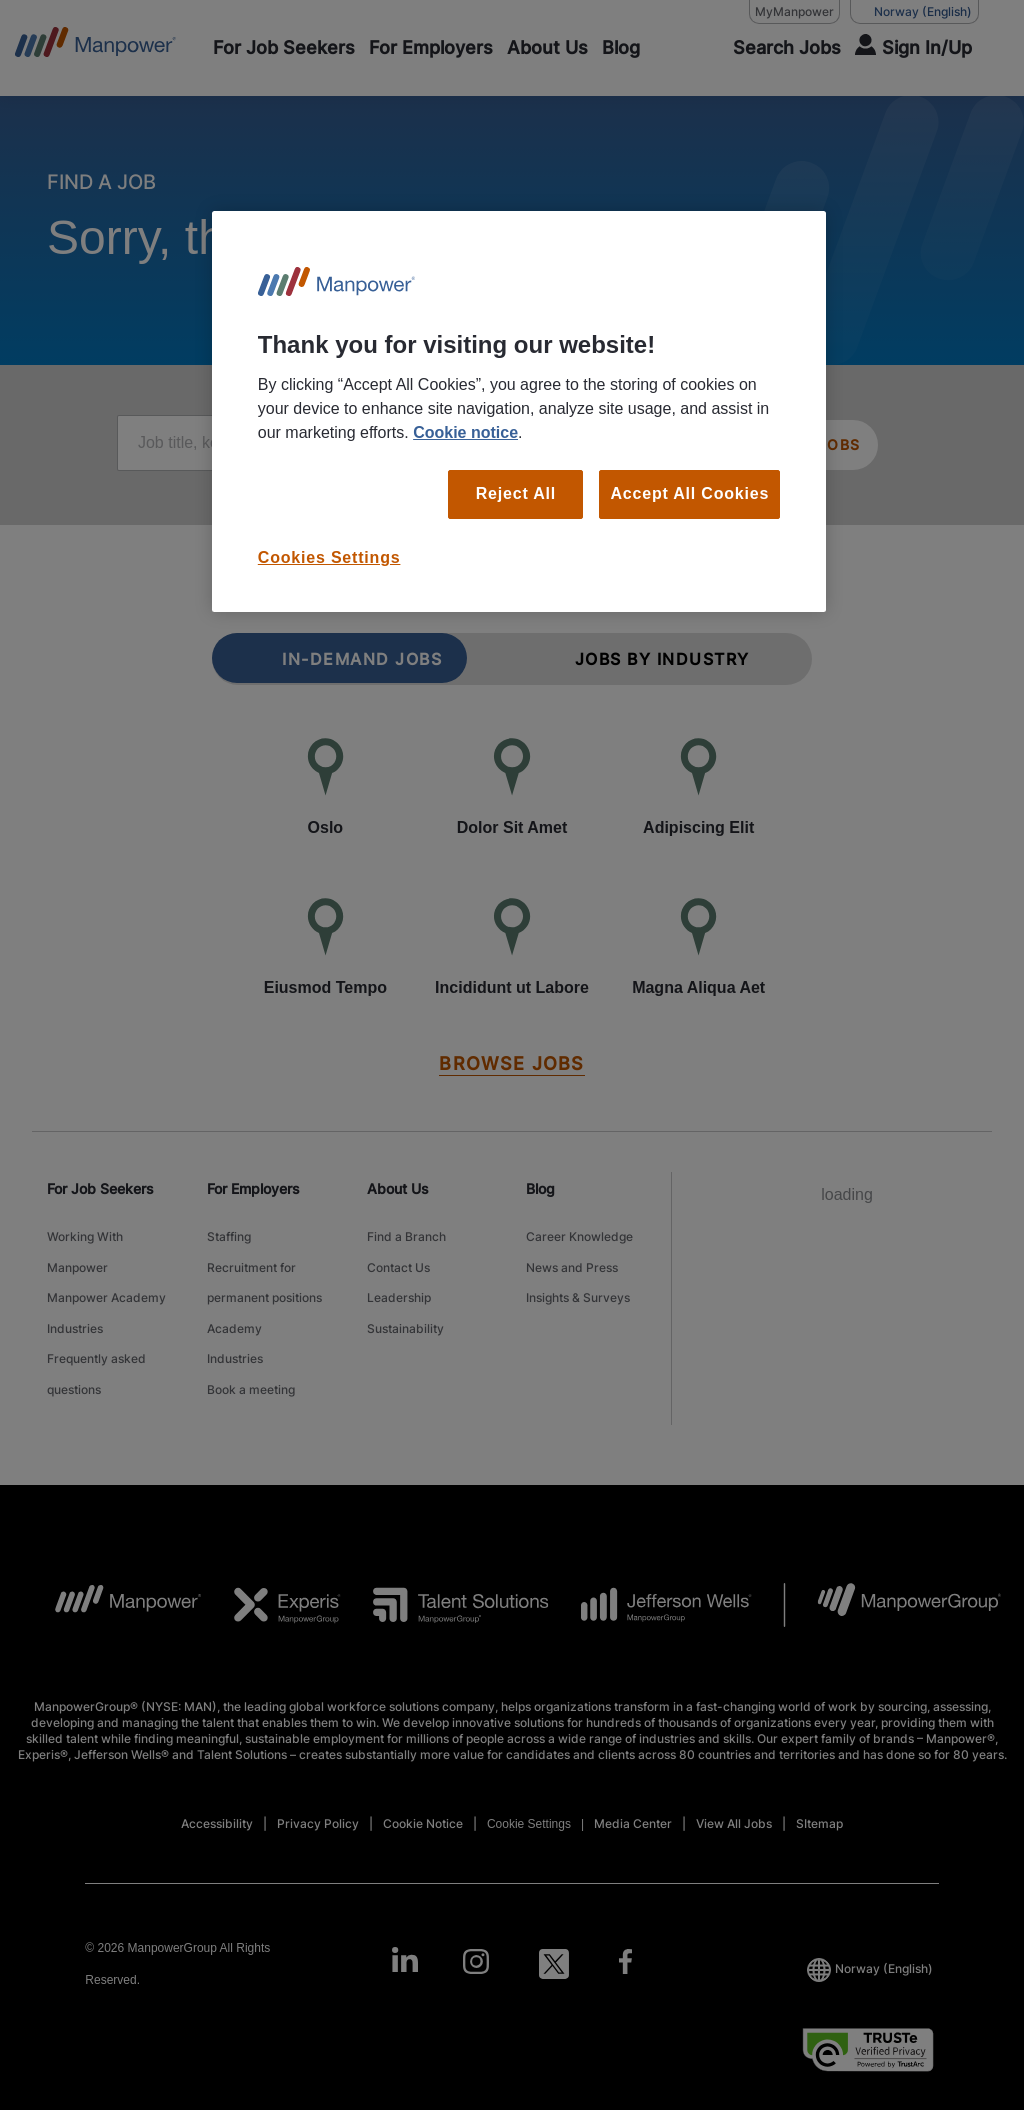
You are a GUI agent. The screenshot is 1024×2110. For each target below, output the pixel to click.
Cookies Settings (329, 557)
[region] (519, 411)
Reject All (516, 493)
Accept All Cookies (689, 493)
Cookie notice (465, 432)
